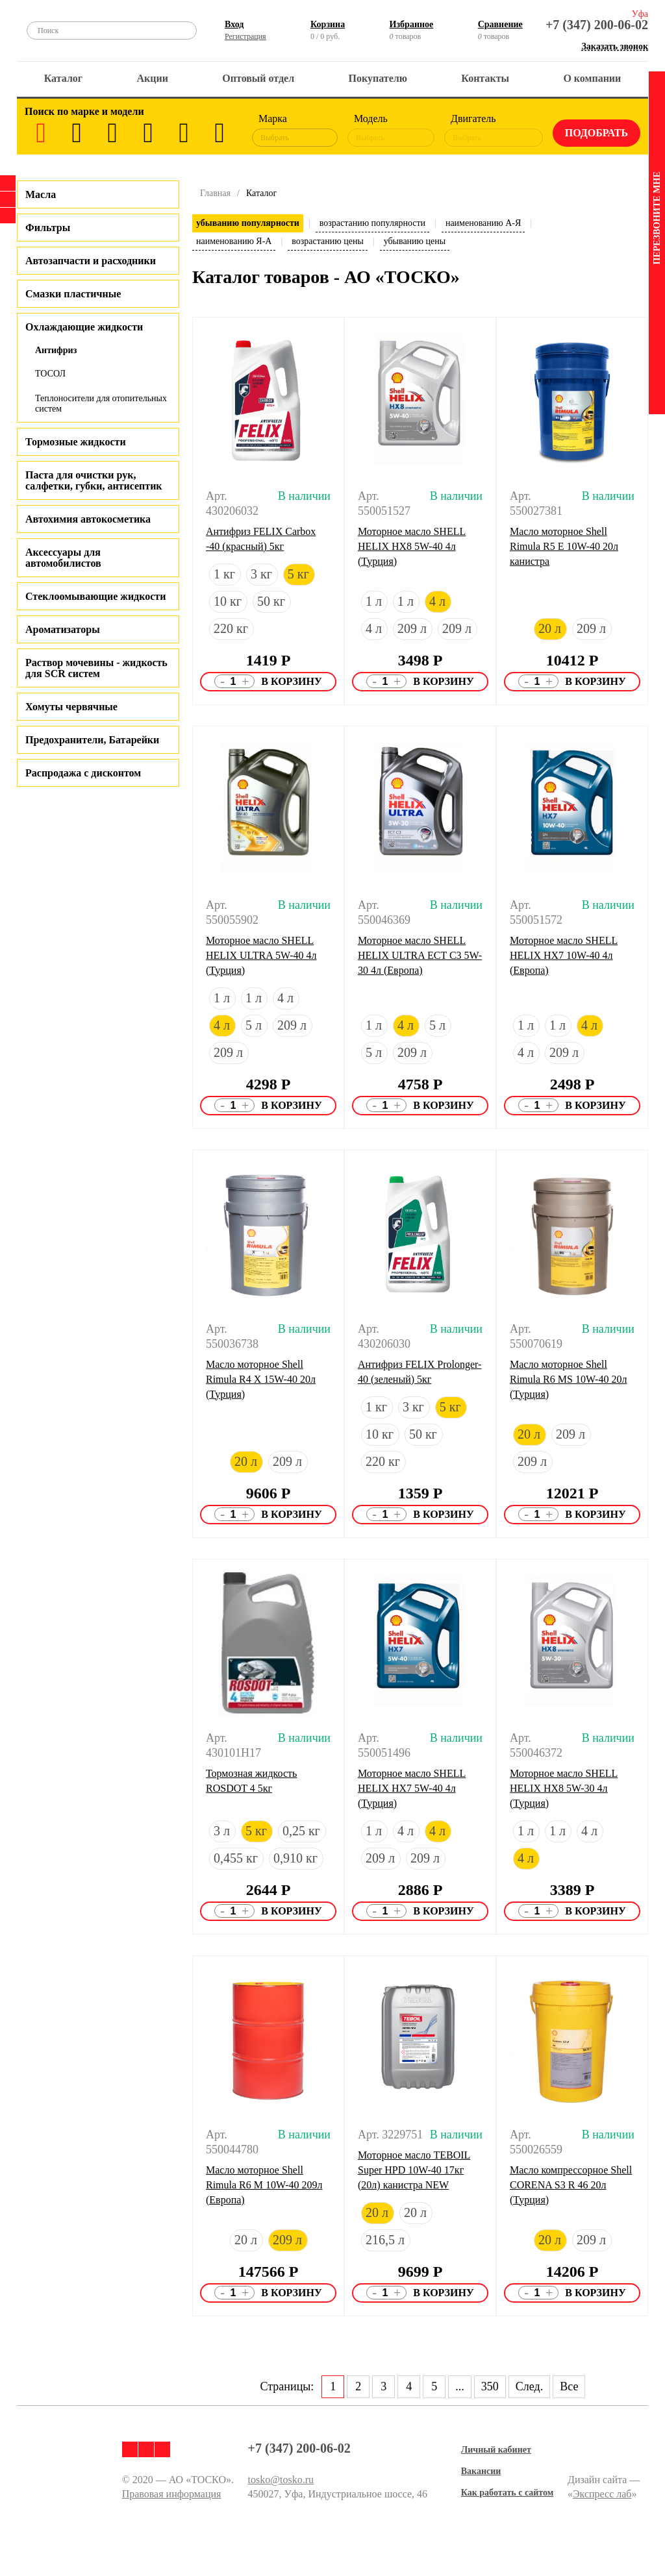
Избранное (412, 24)
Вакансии (481, 2471)
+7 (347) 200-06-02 (597, 25)
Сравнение (500, 24)
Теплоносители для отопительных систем (101, 403)
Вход (234, 24)
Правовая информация (171, 2493)
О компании (592, 78)
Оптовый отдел (258, 78)
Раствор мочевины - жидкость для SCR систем (96, 668)
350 (490, 2386)
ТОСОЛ (50, 373)
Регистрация (245, 36)
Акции (152, 78)
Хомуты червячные (71, 706)
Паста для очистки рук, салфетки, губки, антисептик (93, 480)
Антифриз (56, 350)
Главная (215, 193)
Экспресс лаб (602, 2493)
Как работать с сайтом (507, 2492)
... (459, 2386)
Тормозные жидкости (75, 441)
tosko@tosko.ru (281, 2479)
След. (529, 2386)
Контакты (485, 78)
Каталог (63, 78)
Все (569, 2386)
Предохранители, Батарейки (92, 739)
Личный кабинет (496, 2450)
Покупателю (378, 78)
